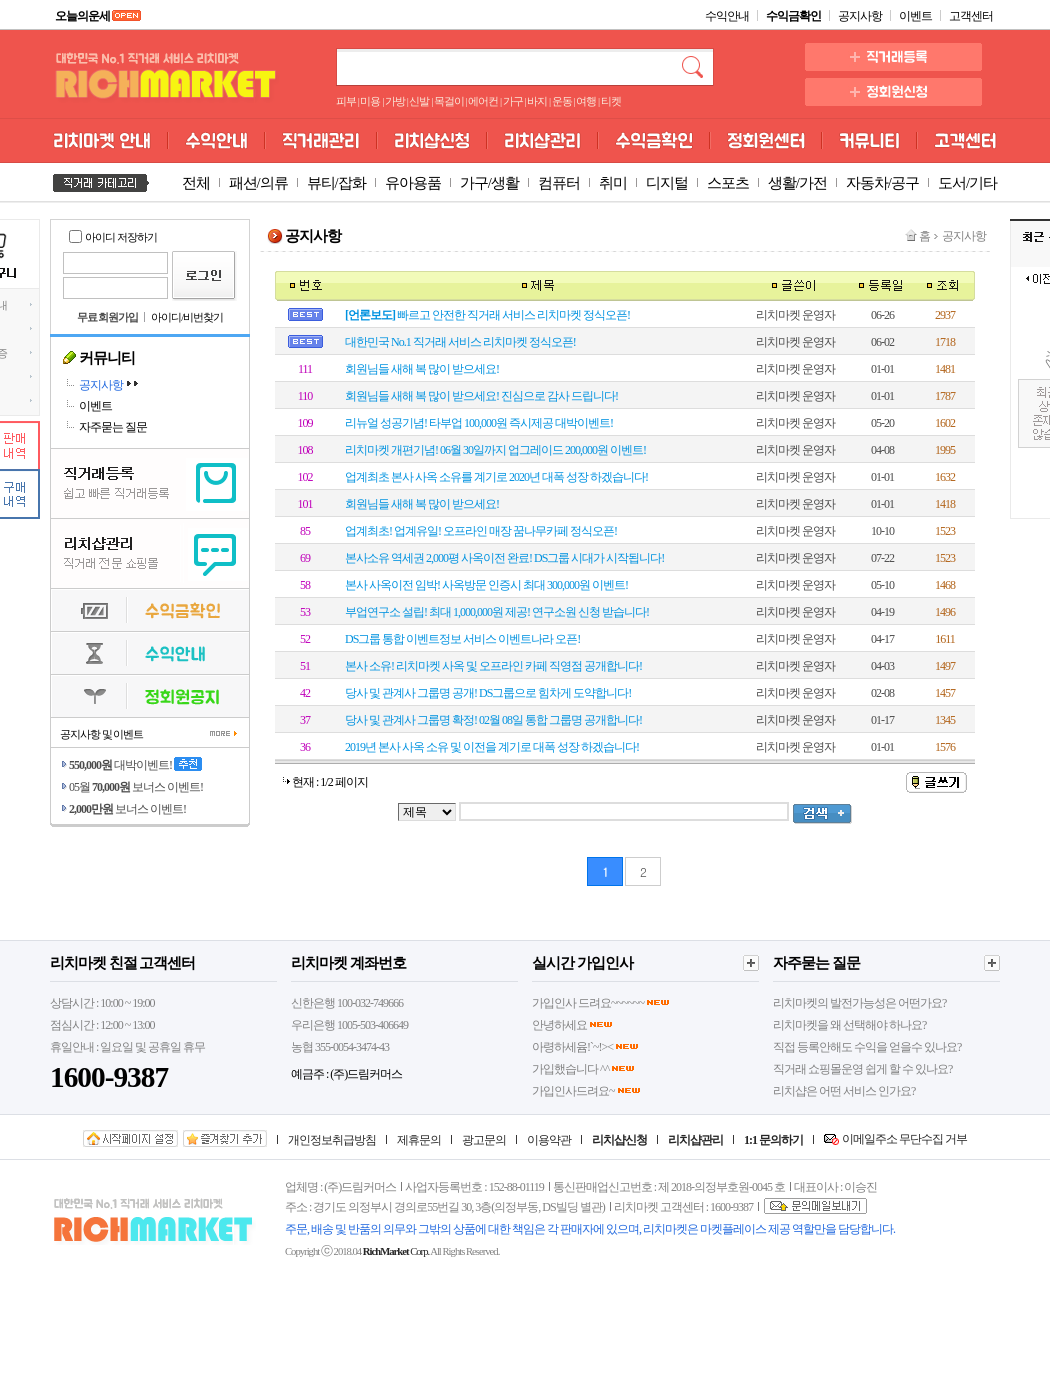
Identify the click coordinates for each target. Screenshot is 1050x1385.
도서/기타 (967, 183)
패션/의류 (258, 183)
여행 (586, 101)
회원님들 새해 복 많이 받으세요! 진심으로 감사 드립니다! (481, 396)
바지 (537, 101)
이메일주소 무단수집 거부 (904, 1139)
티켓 (611, 101)
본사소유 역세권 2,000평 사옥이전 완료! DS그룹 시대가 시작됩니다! (504, 558)
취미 (613, 183)
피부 (346, 101)
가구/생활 (489, 183)
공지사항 (860, 16)
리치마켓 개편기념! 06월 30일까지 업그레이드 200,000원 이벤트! (495, 450)
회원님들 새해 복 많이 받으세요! (422, 369)
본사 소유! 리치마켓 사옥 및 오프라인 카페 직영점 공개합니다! (493, 666)
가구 (513, 101)
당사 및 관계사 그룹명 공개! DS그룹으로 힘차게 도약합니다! (488, 693)
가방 (395, 101)
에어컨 (483, 101)
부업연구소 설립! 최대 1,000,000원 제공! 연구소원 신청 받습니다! (497, 612)
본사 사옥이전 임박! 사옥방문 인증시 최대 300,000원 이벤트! (486, 585)
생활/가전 (797, 183)
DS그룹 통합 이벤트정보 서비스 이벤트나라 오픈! (462, 639)
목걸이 (449, 101)
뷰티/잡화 (336, 183)
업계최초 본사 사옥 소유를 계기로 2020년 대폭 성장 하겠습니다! (496, 477)
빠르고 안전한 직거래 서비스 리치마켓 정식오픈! (487, 315)
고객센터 (971, 16)
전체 (196, 183)
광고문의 (484, 1140)
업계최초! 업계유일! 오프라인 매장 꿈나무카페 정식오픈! (481, 531)
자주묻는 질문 (113, 427)
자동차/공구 (882, 183)
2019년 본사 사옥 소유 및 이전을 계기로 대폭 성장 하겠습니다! (492, 747)
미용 (370, 101)
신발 (419, 101)
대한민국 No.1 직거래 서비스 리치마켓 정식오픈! (460, 342)
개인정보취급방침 (332, 1140)
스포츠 (728, 183)
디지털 (667, 183)
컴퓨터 (559, 183)
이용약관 (549, 1140)
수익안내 (727, 16)
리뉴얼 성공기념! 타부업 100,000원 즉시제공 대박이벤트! (479, 423)
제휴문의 (419, 1140)
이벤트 (915, 16)
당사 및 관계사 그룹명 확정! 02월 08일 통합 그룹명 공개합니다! (493, 720)
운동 (562, 101)
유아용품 (413, 183)
